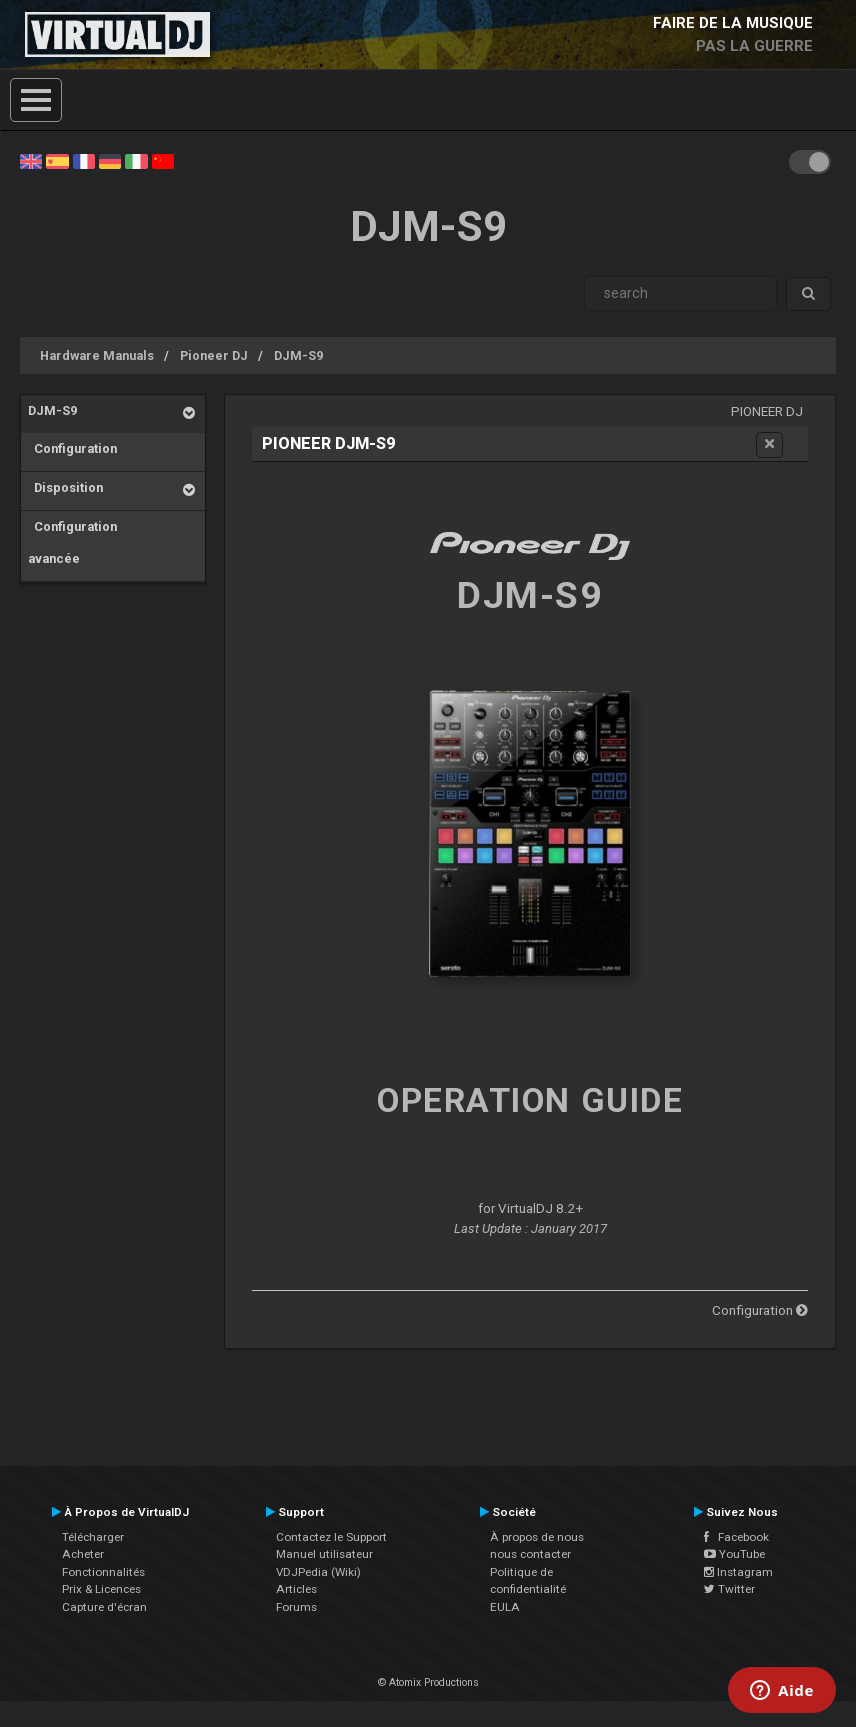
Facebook (736, 1537)
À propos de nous (537, 1537)
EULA (505, 1607)
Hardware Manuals (97, 355)
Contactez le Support (331, 1537)
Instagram (738, 1572)
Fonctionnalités (103, 1572)
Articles (296, 1589)
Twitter (729, 1589)
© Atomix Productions (428, 1682)
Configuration (72, 448)
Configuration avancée (72, 542)
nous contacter (530, 1554)
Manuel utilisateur (324, 1554)
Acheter (83, 1554)
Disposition (65, 487)
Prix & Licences (101, 1589)
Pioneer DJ (214, 355)
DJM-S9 (298, 355)
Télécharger (93, 1537)
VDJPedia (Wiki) (318, 1572)
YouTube (734, 1554)
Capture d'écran (104, 1607)
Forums (296, 1607)
